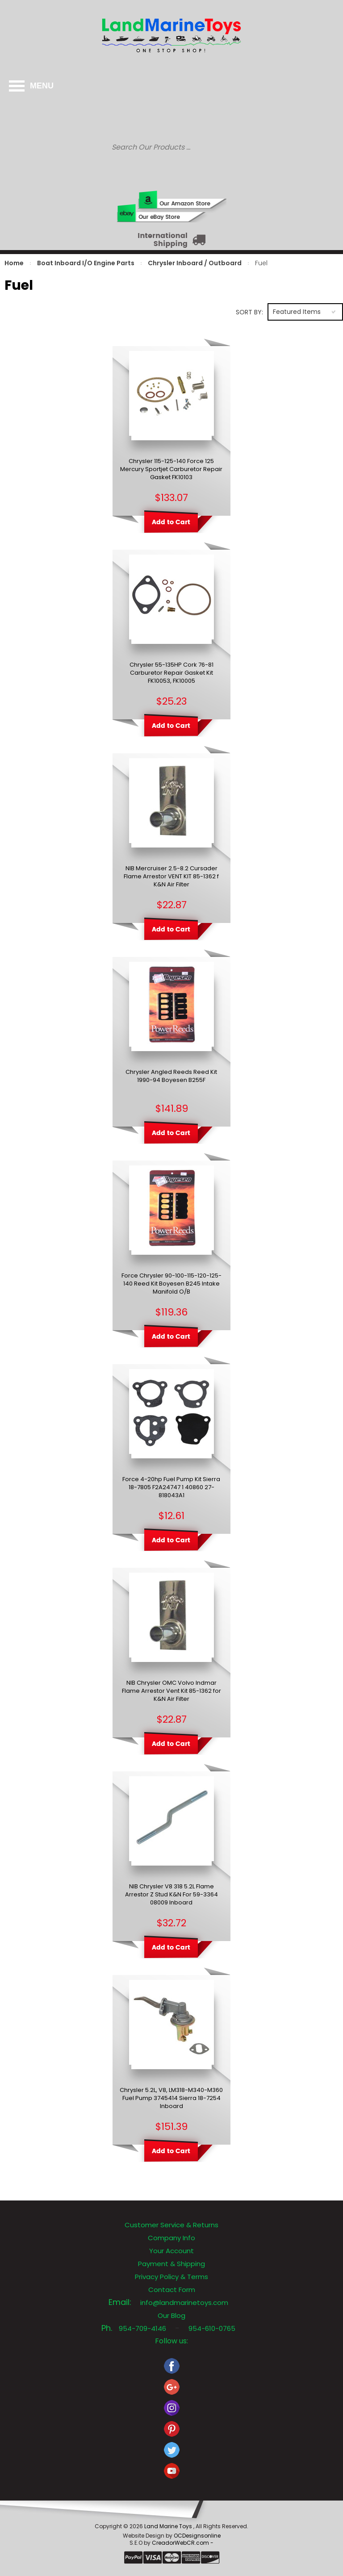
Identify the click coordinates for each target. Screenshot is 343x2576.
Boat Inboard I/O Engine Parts (85, 263)
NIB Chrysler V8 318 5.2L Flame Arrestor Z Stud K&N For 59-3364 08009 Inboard (171, 1895)
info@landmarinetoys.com (184, 2302)
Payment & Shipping (171, 2263)
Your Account (171, 2250)
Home (14, 263)
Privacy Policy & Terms (171, 2276)
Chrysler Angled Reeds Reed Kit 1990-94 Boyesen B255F (171, 1076)
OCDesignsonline (197, 2535)
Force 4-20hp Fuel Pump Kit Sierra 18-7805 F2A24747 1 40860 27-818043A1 (171, 1487)
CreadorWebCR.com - (182, 2543)
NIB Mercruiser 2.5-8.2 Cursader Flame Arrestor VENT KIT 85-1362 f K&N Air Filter (171, 876)
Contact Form (171, 2289)
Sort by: (249, 312)
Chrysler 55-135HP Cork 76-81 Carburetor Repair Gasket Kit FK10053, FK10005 (171, 673)
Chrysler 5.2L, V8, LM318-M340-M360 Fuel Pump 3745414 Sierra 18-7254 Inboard (171, 2098)
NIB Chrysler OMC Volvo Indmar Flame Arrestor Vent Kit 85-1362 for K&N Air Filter (171, 1691)
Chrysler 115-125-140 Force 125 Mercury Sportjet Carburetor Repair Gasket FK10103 (171, 469)
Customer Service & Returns (171, 2224)
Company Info (171, 2237)
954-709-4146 (142, 2328)
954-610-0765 (211, 2328)
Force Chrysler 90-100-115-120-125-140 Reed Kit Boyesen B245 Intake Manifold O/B (171, 1284)
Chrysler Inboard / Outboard (195, 263)
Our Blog (171, 2315)
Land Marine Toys (168, 2526)
